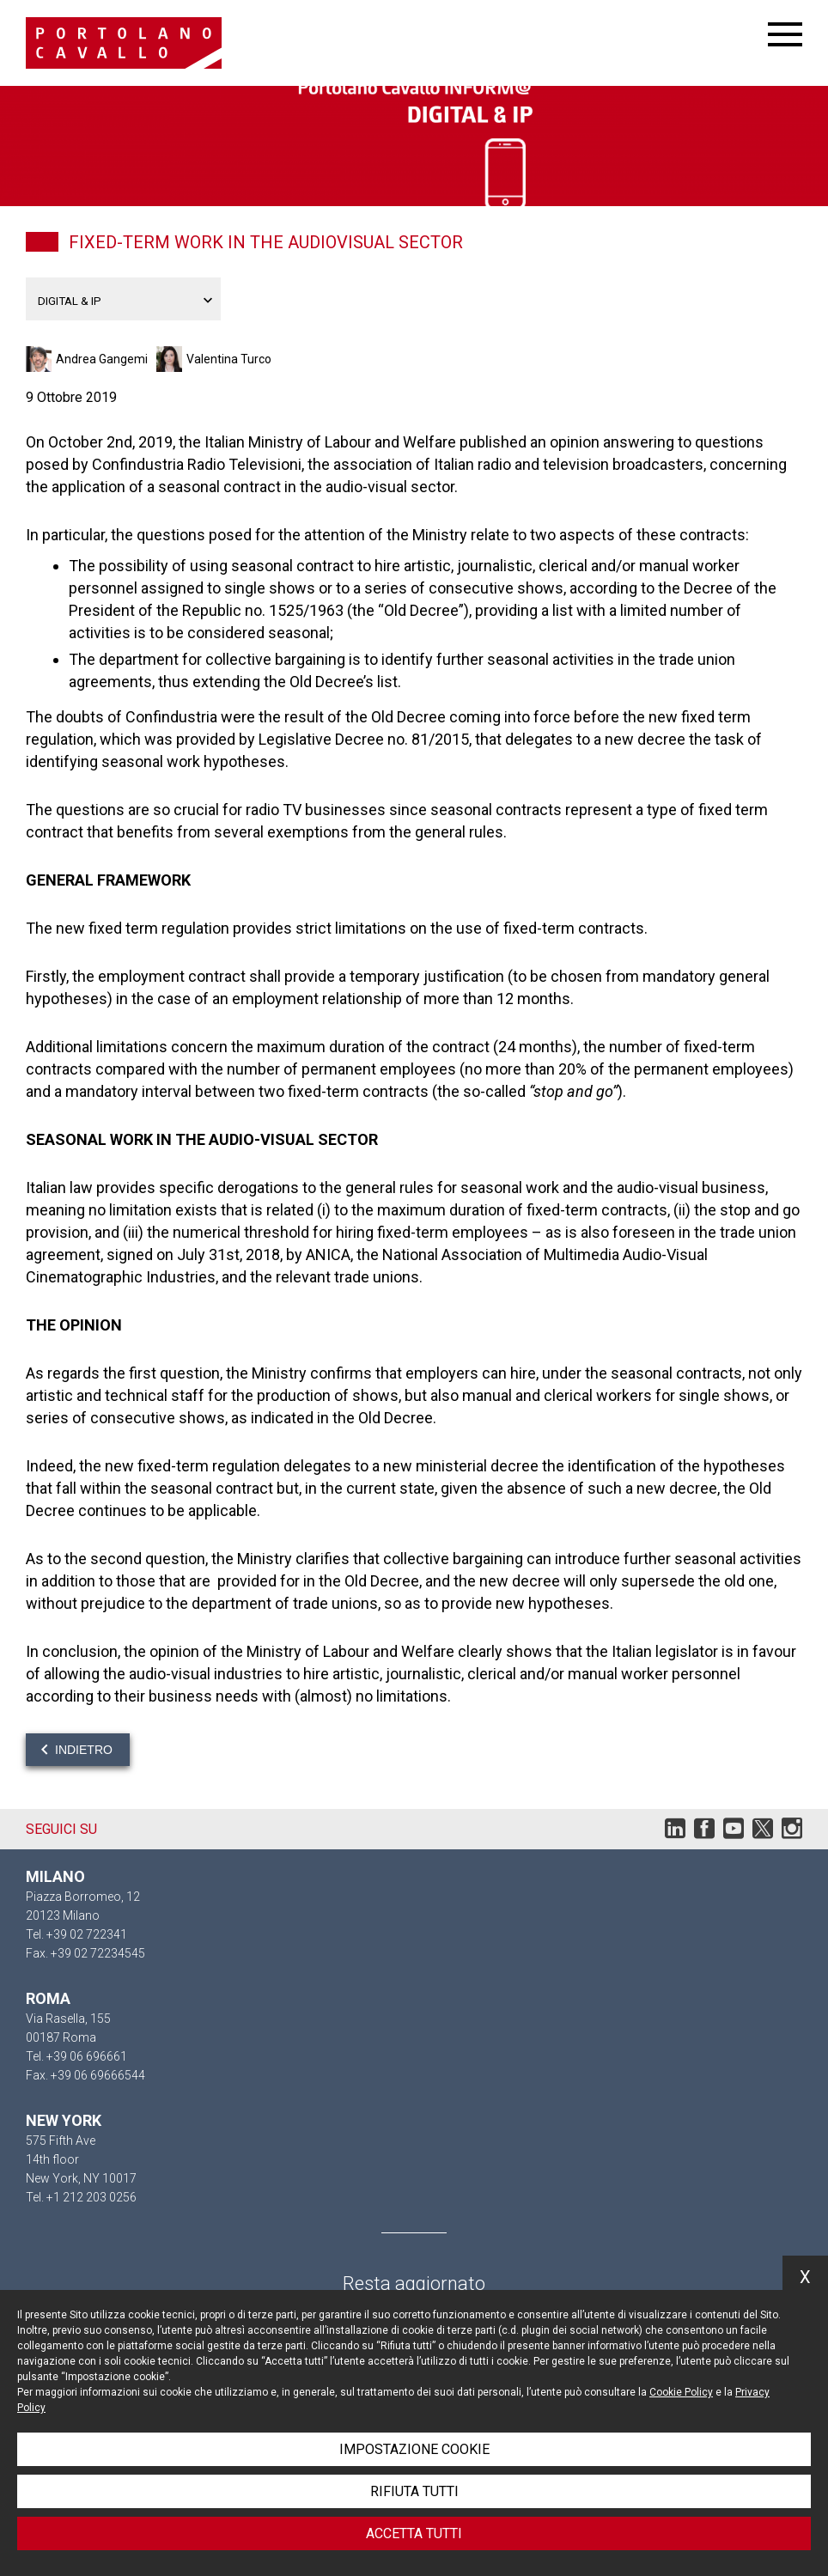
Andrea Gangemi (102, 359)
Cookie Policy (681, 2392)
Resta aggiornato (414, 2283)
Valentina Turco (228, 359)
